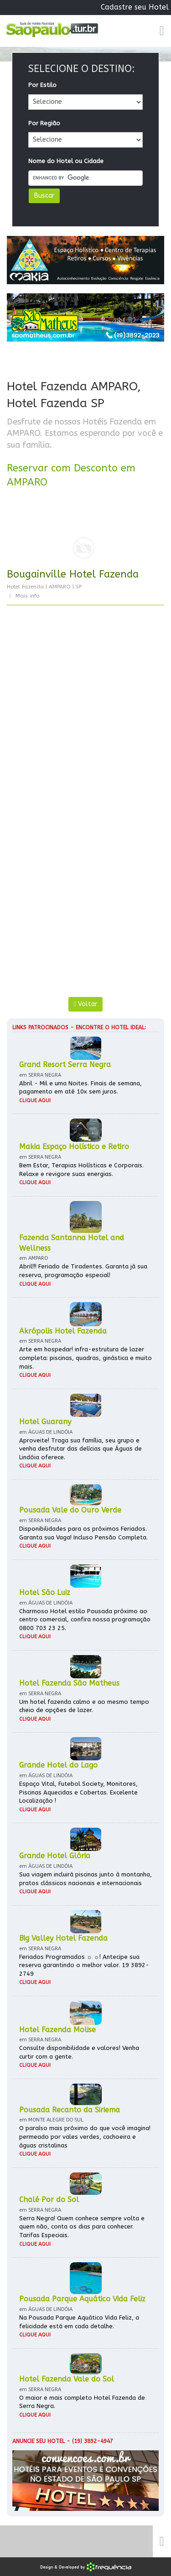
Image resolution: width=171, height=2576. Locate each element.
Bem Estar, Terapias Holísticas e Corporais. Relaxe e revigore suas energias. (81, 1169)
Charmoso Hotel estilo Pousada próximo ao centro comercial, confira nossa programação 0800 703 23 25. (84, 1619)
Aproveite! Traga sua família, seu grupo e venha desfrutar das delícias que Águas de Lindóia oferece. (80, 1449)
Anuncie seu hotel (38, 2441)
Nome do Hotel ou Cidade (66, 161)
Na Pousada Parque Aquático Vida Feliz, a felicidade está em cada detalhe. (79, 2322)
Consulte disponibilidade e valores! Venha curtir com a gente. (79, 2052)
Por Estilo (42, 85)
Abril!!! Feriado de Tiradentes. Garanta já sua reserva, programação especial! (83, 1270)
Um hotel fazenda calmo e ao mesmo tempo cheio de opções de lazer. (84, 1706)
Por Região (44, 123)
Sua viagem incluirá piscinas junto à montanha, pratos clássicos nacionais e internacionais (85, 1878)
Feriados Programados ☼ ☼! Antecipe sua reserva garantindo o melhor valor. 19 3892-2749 (84, 1965)
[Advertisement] (85, 718)
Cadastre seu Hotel (135, 7)
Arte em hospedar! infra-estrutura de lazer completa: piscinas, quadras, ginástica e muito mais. (85, 1358)
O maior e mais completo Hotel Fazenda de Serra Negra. (82, 2402)
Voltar (85, 1004)
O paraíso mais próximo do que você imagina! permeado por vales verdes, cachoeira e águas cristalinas (84, 2136)
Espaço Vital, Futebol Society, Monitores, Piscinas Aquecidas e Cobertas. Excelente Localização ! (78, 1792)
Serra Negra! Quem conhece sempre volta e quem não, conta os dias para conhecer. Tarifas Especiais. (82, 2227)
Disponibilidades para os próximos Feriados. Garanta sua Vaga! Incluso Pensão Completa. (83, 1533)
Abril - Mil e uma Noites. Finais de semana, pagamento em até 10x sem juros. (80, 1087)
